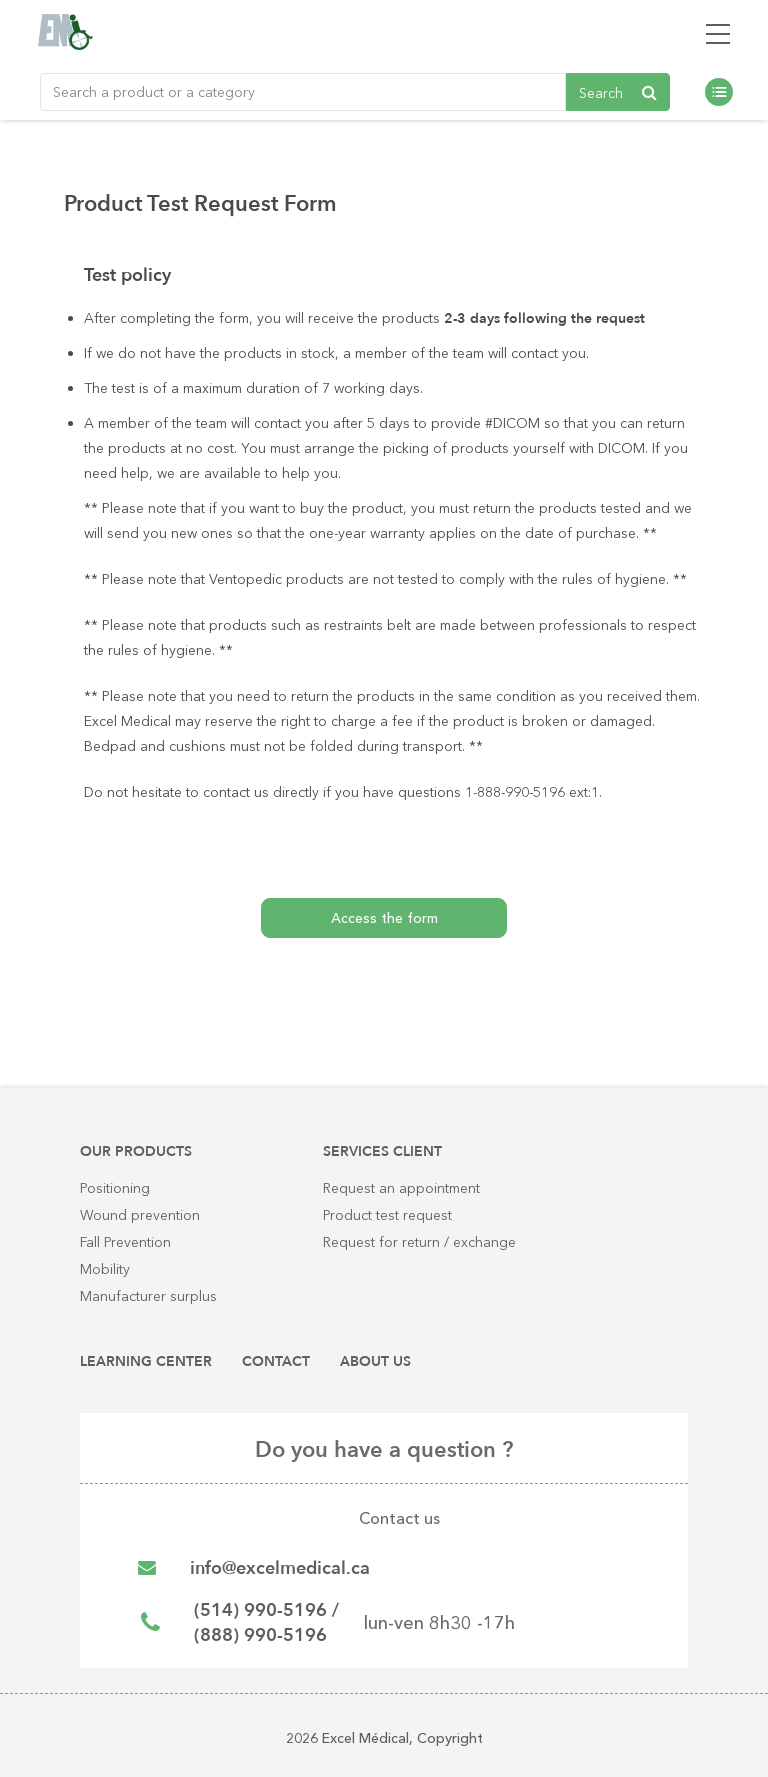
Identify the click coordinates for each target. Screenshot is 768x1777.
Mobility (105, 1269)
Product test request (387, 1215)
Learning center (146, 1361)
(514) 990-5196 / (266, 1610)
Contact (276, 1361)
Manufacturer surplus (148, 1296)
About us (375, 1361)
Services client (382, 1151)
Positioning (115, 1188)
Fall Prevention (125, 1242)
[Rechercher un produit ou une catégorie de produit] (303, 92)
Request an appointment (401, 1188)
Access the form (384, 918)
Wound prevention (140, 1215)
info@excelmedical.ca (280, 1568)
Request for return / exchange (419, 1242)
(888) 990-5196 (260, 1635)
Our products (136, 1151)
